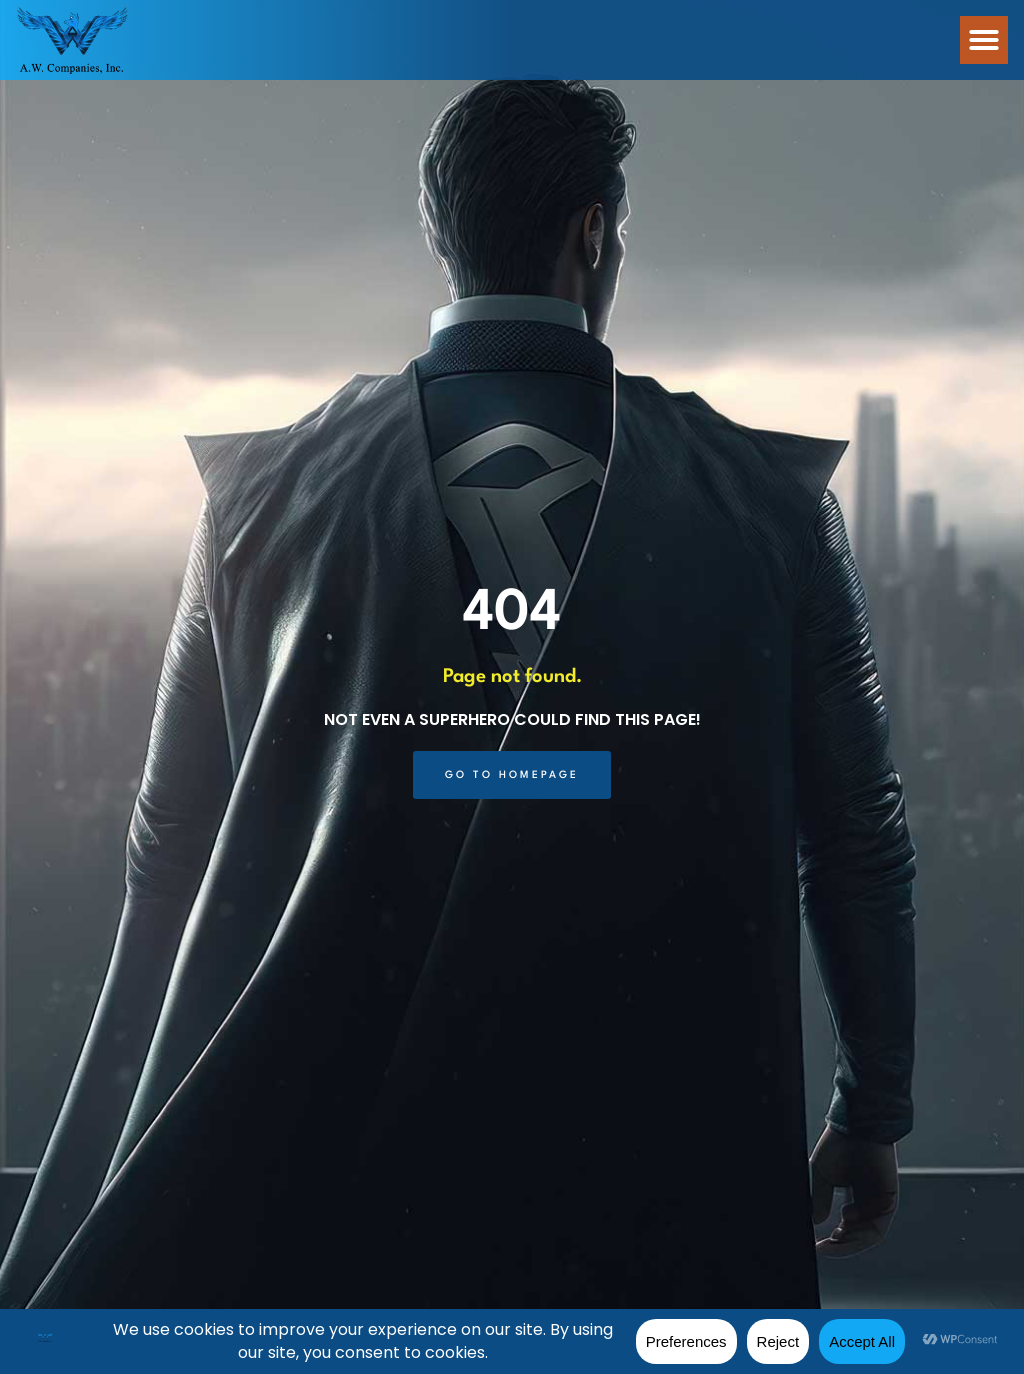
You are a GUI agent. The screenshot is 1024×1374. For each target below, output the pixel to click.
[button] (984, 40)
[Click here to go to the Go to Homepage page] (512, 775)
